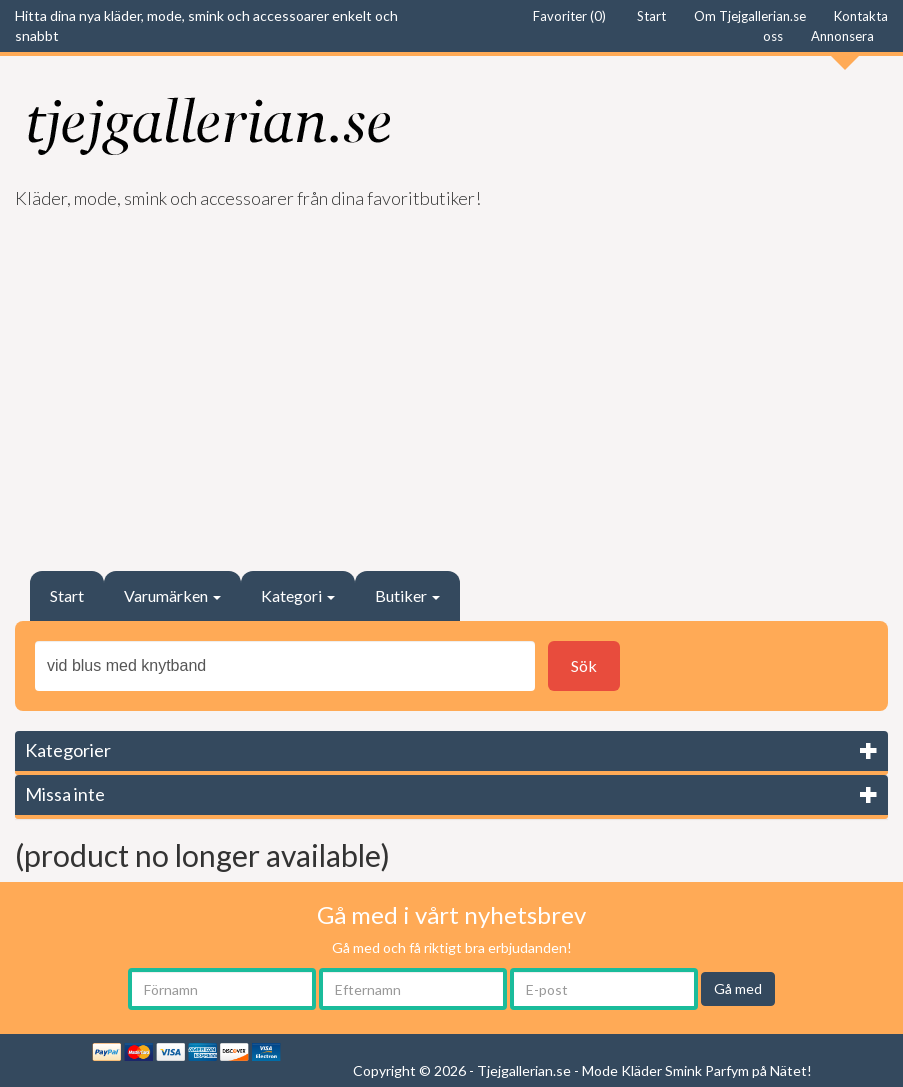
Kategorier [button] (68, 750)
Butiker (407, 595)
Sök (584, 665)
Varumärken (172, 595)
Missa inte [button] (65, 794)
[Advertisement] (451, 381)
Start (67, 595)
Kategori (298, 595)
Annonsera (842, 36)
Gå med (738, 988)
